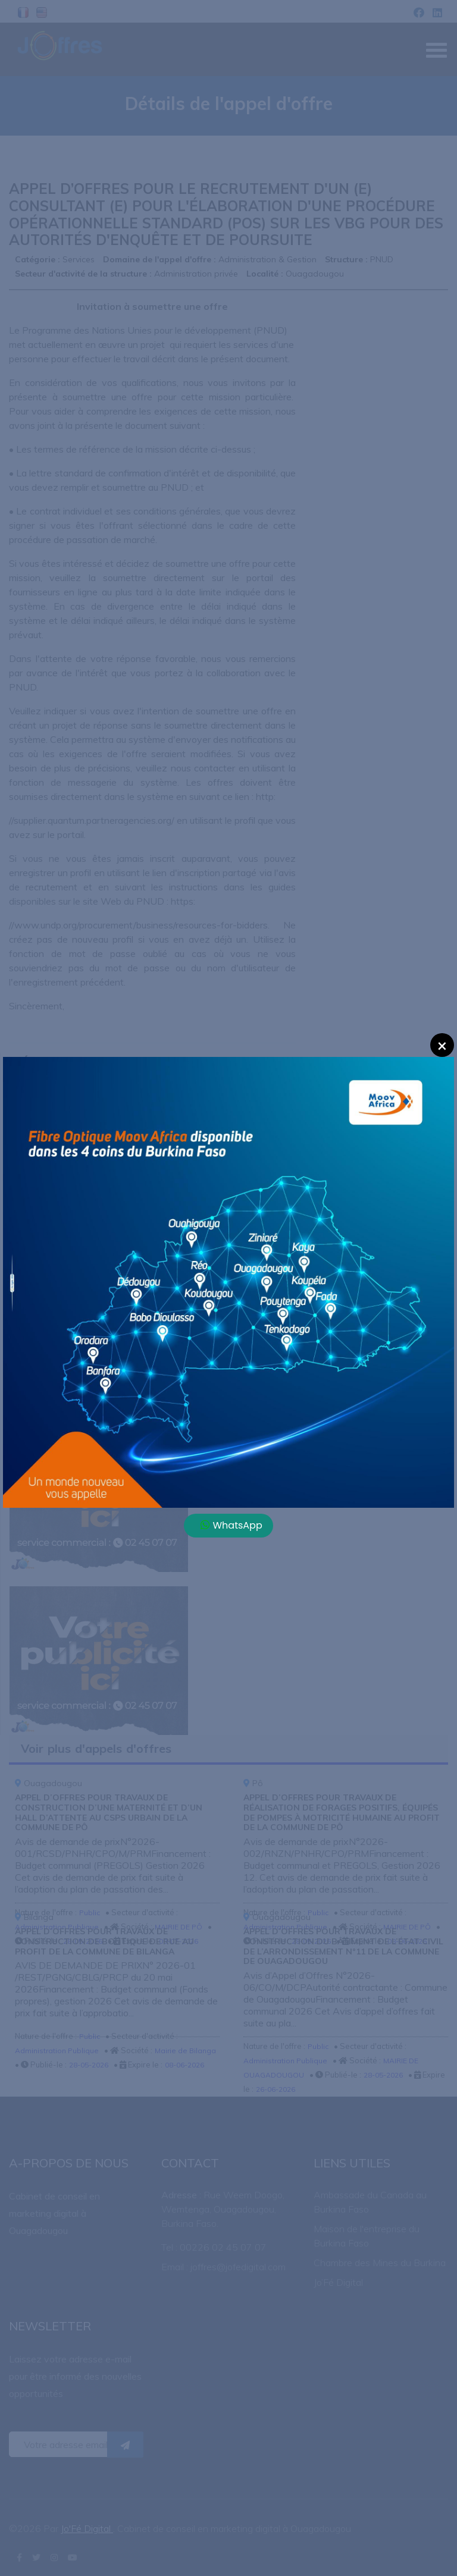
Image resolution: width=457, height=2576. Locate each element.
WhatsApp (231, 1525)
